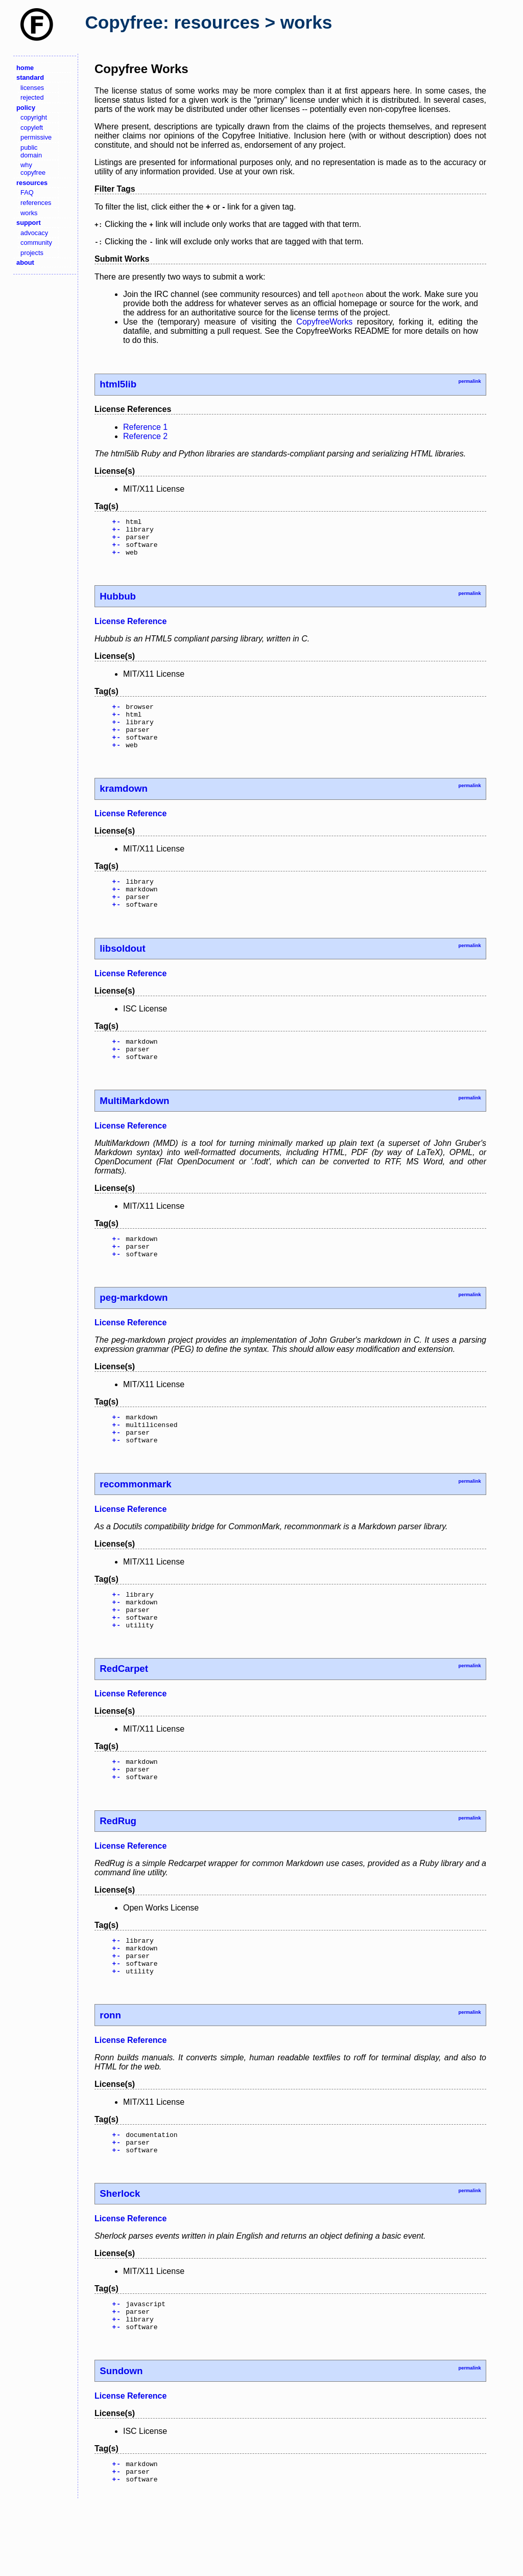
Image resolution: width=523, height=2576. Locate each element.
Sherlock (120, 2256)
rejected (32, 97)
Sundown (121, 2439)
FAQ (27, 192)
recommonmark (135, 1522)
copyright (33, 117)
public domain (31, 151)
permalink (469, 381)
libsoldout (122, 971)
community (36, 242)
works (28, 213)
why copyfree (32, 168)
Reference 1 (145, 427)
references (35, 202)
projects (31, 253)
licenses (32, 87)
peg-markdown (134, 1329)
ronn (110, 2073)
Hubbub (118, 604)
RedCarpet (124, 1714)
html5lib (118, 384)
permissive (36, 137)
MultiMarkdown (134, 1128)
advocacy (34, 233)
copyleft (31, 127)
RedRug (118, 1871)
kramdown (124, 805)
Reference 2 (145, 436)
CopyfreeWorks (324, 321)
